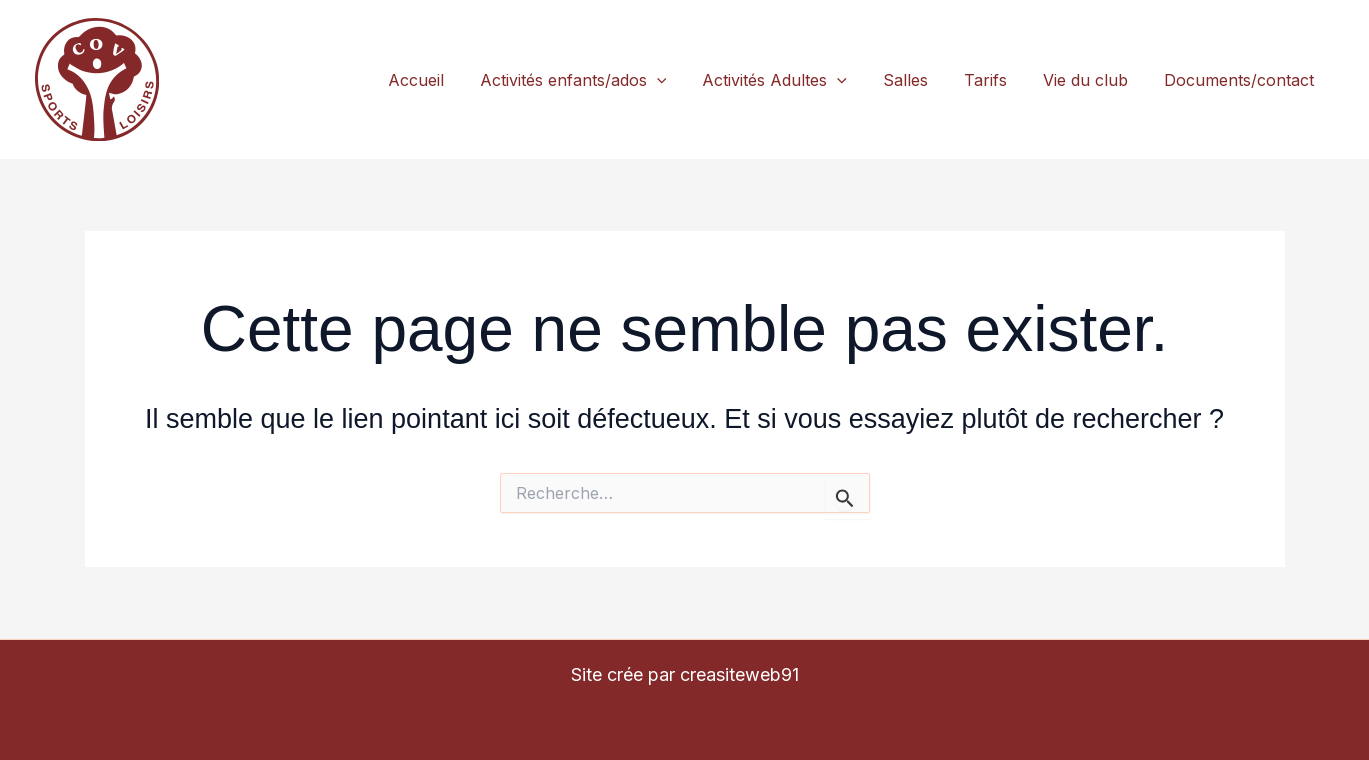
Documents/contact (1239, 80)
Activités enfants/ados (573, 81)
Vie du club (1085, 80)
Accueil (416, 80)
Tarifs (985, 80)
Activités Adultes (774, 81)
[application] (657, 81)
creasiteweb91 (739, 674)
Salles (905, 80)
